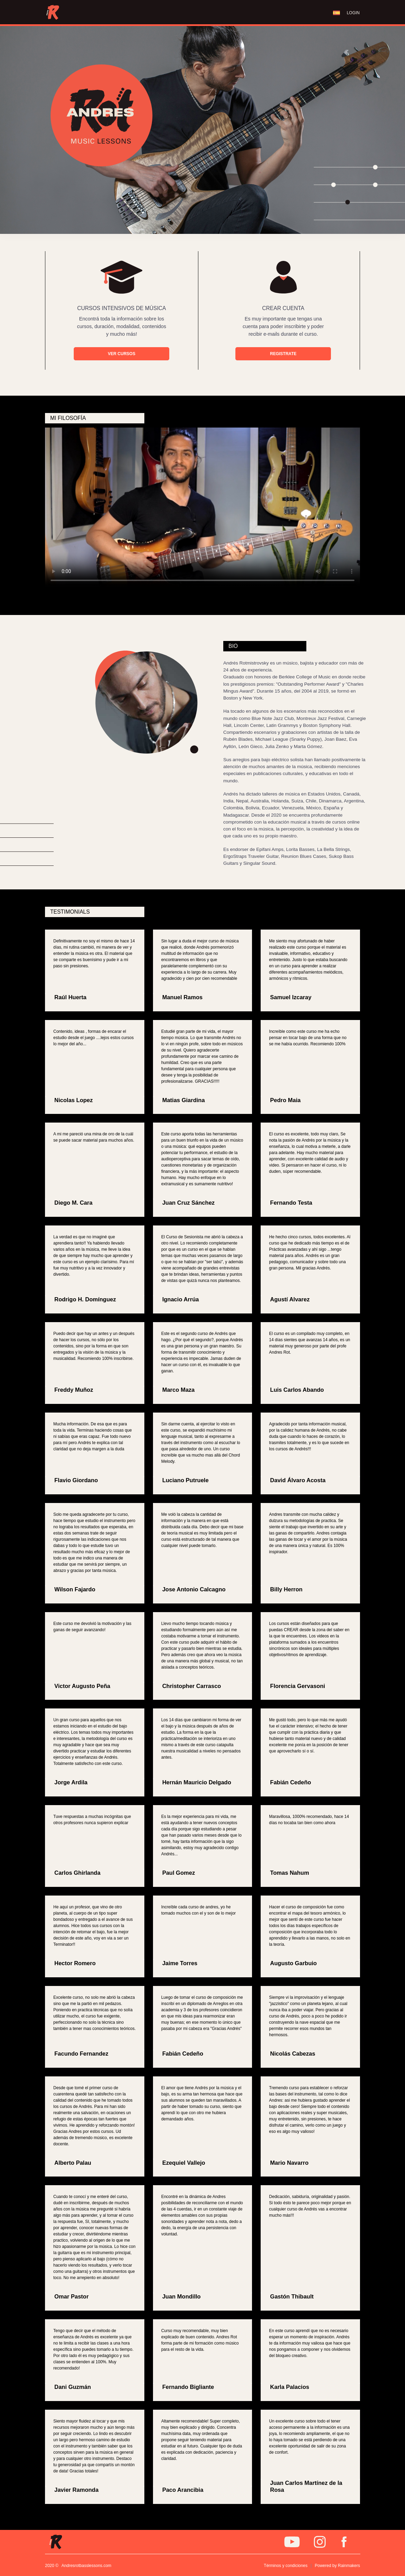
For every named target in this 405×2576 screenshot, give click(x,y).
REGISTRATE (283, 353)
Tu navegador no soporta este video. (202, 508)
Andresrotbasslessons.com (86, 2565)
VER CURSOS (121, 353)
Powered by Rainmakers (337, 2565)
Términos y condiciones (285, 2565)
